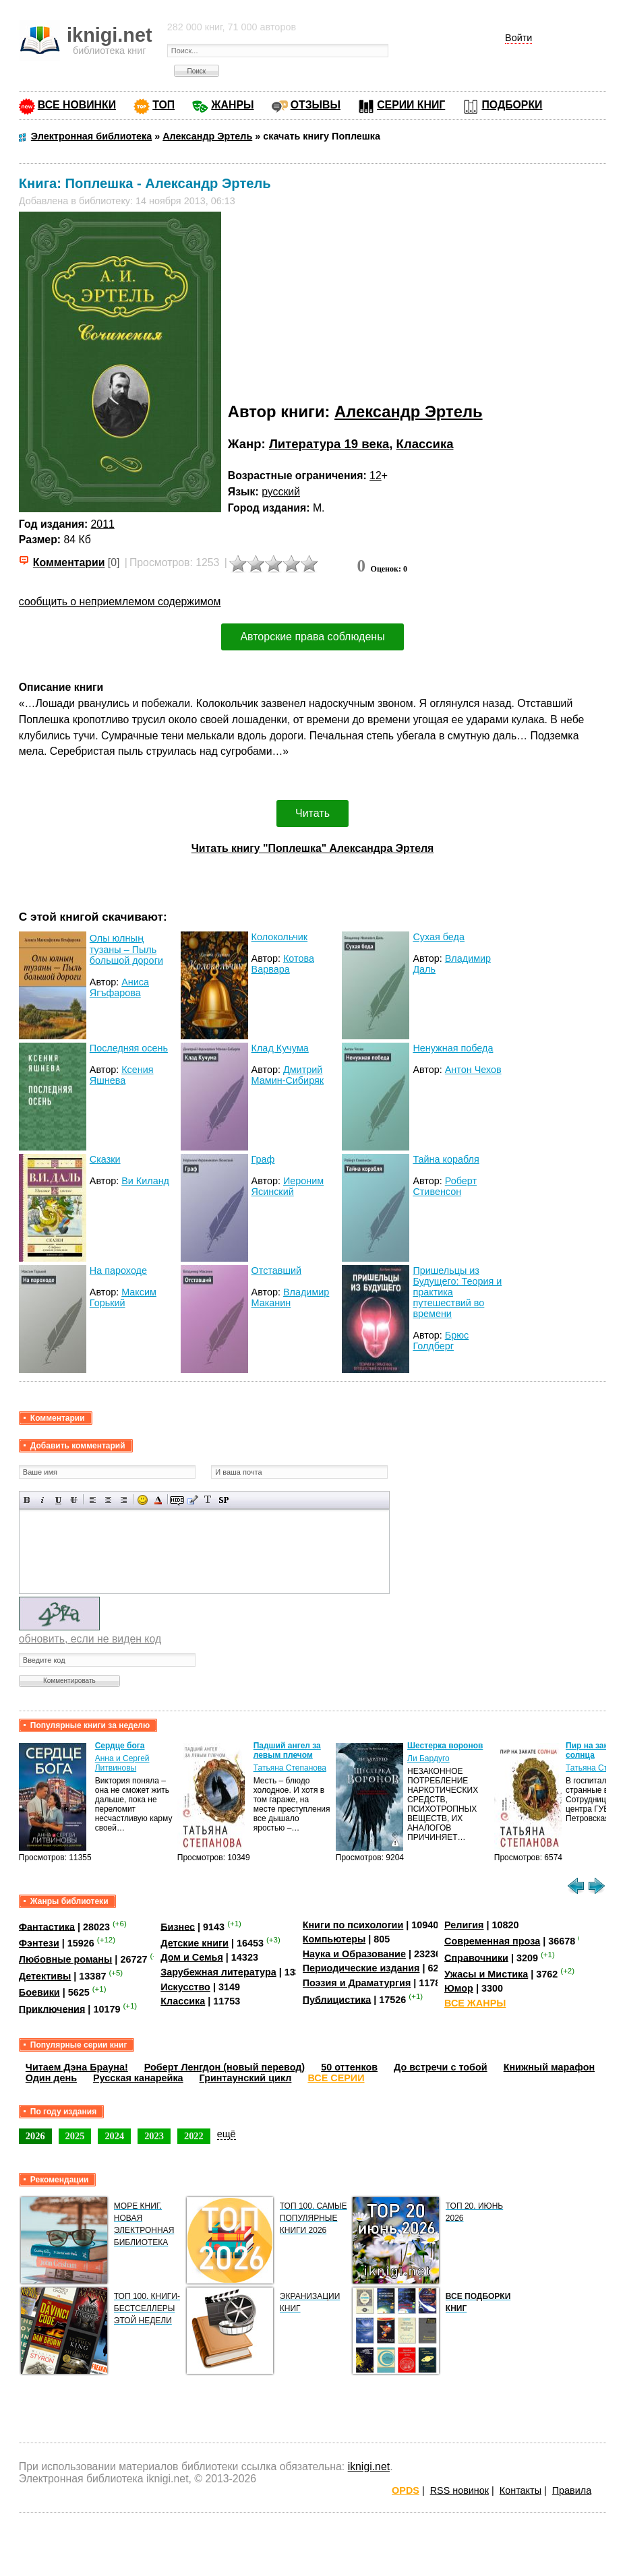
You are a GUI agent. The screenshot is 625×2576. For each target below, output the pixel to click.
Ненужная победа (453, 1048)
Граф (263, 1159)
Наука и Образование (354, 1954)
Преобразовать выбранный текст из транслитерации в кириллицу (208, 1500)
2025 (75, 2135)
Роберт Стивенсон (445, 1186)
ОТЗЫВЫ (315, 105)
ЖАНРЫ (232, 105)
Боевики (39, 1992)
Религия (463, 1925)
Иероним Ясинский (287, 1186)
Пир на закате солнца (593, 1750)
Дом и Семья (191, 1957)
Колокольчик (279, 936)
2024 (114, 2135)
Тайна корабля (446, 1159)
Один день (51, 2078)
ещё (226, 2133)
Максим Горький (123, 1297)
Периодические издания (361, 1968)
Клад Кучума (280, 1048)
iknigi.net (369, 2466)
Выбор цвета (158, 1500)
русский (281, 491)
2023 (154, 2135)
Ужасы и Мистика (486, 1974)
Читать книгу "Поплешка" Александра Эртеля (312, 848)
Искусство (185, 1987)
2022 (194, 2135)
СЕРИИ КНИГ (411, 105)
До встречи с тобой (440, 2067)
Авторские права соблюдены (312, 636)
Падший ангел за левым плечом (287, 1750)
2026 (35, 2135)
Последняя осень (129, 1048)
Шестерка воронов (445, 1745)
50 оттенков (349, 2067)
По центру (108, 1500)
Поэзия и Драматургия (357, 1982)
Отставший (276, 1270)
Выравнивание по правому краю (123, 1500)
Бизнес (177, 1926)
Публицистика (337, 1999)
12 (375, 475)
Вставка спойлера (223, 1500)
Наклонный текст (43, 1500)
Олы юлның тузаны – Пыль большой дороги (126, 949)
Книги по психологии (353, 1925)
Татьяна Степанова (290, 1768)
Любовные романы (66, 1959)
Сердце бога (120, 1745)
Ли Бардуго (428, 1758)
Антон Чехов (473, 1069)
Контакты (520, 2490)
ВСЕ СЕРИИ (335, 2078)
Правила (571, 2490)
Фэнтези (39, 1943)
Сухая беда (439, 936)
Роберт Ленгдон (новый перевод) (224, 2067)
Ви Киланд (145, 1180)
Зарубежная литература (218, 1972)
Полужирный (27, 1500)
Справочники (476, 1957)
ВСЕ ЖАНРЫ (475, 2003)
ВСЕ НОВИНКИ (77, 105)
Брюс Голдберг (441, 1340)
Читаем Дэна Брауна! (77, 2067)
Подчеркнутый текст (58, 1500)
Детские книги (194, 1943)
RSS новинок (459, 2490)
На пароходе (118, 1270)
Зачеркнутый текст (74, 1500)
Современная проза (492, 1941)
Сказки (105, 1159)
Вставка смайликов (142, 1500)
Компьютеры (334, 1939)
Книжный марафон (549, 2067)
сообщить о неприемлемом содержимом (120, 601)
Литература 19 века (329, 444)
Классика (425, 444)
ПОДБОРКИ (511, 105)
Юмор (458, 1988)
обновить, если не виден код (90, 1639)
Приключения (52, 2008)
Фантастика (47, 1926)
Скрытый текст (177, 1500)
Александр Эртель (408, 411)
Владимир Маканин (290, 1297)
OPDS (405, 2490)
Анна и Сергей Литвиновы (122, 1763)
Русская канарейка (138, 2078)
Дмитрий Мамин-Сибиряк (287, 1075)
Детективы (45, 1976)
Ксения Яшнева (122, 1075)
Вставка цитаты (192, 1500)
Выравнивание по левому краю (92, 1500)
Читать (312, 813)
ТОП (163, 105)
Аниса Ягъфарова (119, 987)
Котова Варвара (282, 964)
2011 (103, 524)
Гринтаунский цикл (246, 2078)
